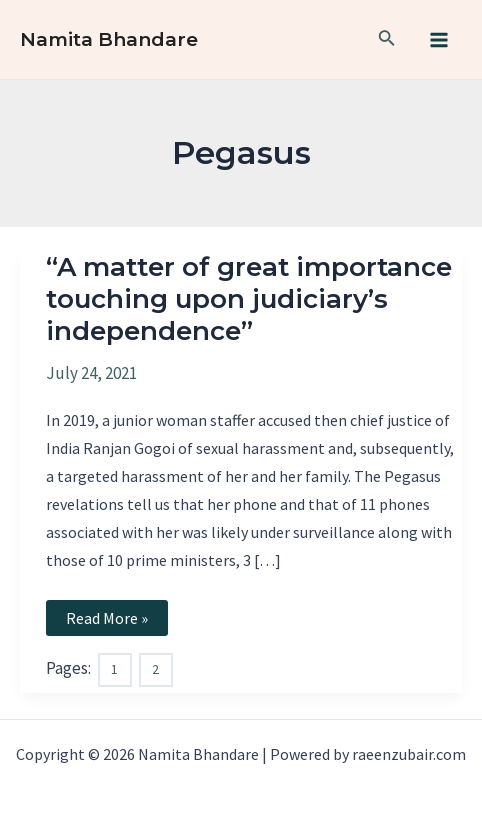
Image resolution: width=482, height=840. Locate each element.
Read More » (116, 621)
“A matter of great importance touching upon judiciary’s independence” (249, 299)
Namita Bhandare (109, 39)
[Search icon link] (387, 40)
